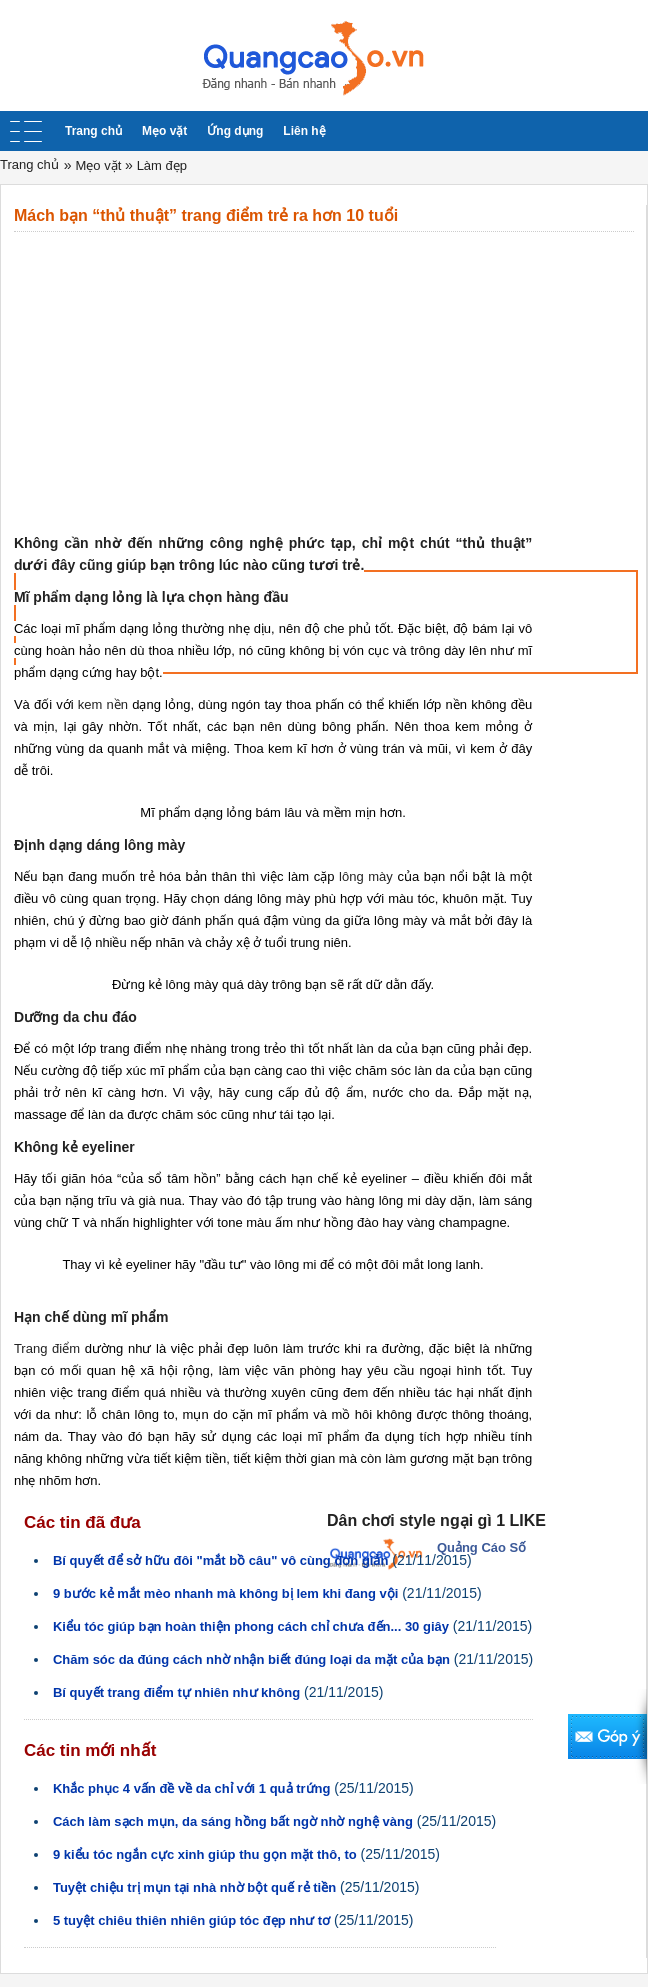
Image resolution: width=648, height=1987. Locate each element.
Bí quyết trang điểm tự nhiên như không (176, 1692)
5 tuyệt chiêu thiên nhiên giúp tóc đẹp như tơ (191, 1920)
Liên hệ (304, 131)
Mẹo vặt (164, 131)
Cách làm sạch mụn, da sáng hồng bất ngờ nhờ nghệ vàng (233, 1821)
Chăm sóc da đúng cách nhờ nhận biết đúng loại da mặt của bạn (251, 1659)
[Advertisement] (324, 382)
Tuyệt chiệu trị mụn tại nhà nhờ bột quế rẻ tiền (194, 1887)
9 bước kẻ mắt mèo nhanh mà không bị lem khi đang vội (225, 1593)
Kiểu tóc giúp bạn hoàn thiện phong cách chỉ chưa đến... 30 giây (251, 1626)
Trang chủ (93, 131)
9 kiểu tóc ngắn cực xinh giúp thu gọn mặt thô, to (205, 1854)
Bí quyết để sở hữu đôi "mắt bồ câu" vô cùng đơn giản (221, 1560)
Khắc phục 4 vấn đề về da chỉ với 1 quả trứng (192, 1788)
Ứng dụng (235, 131)
